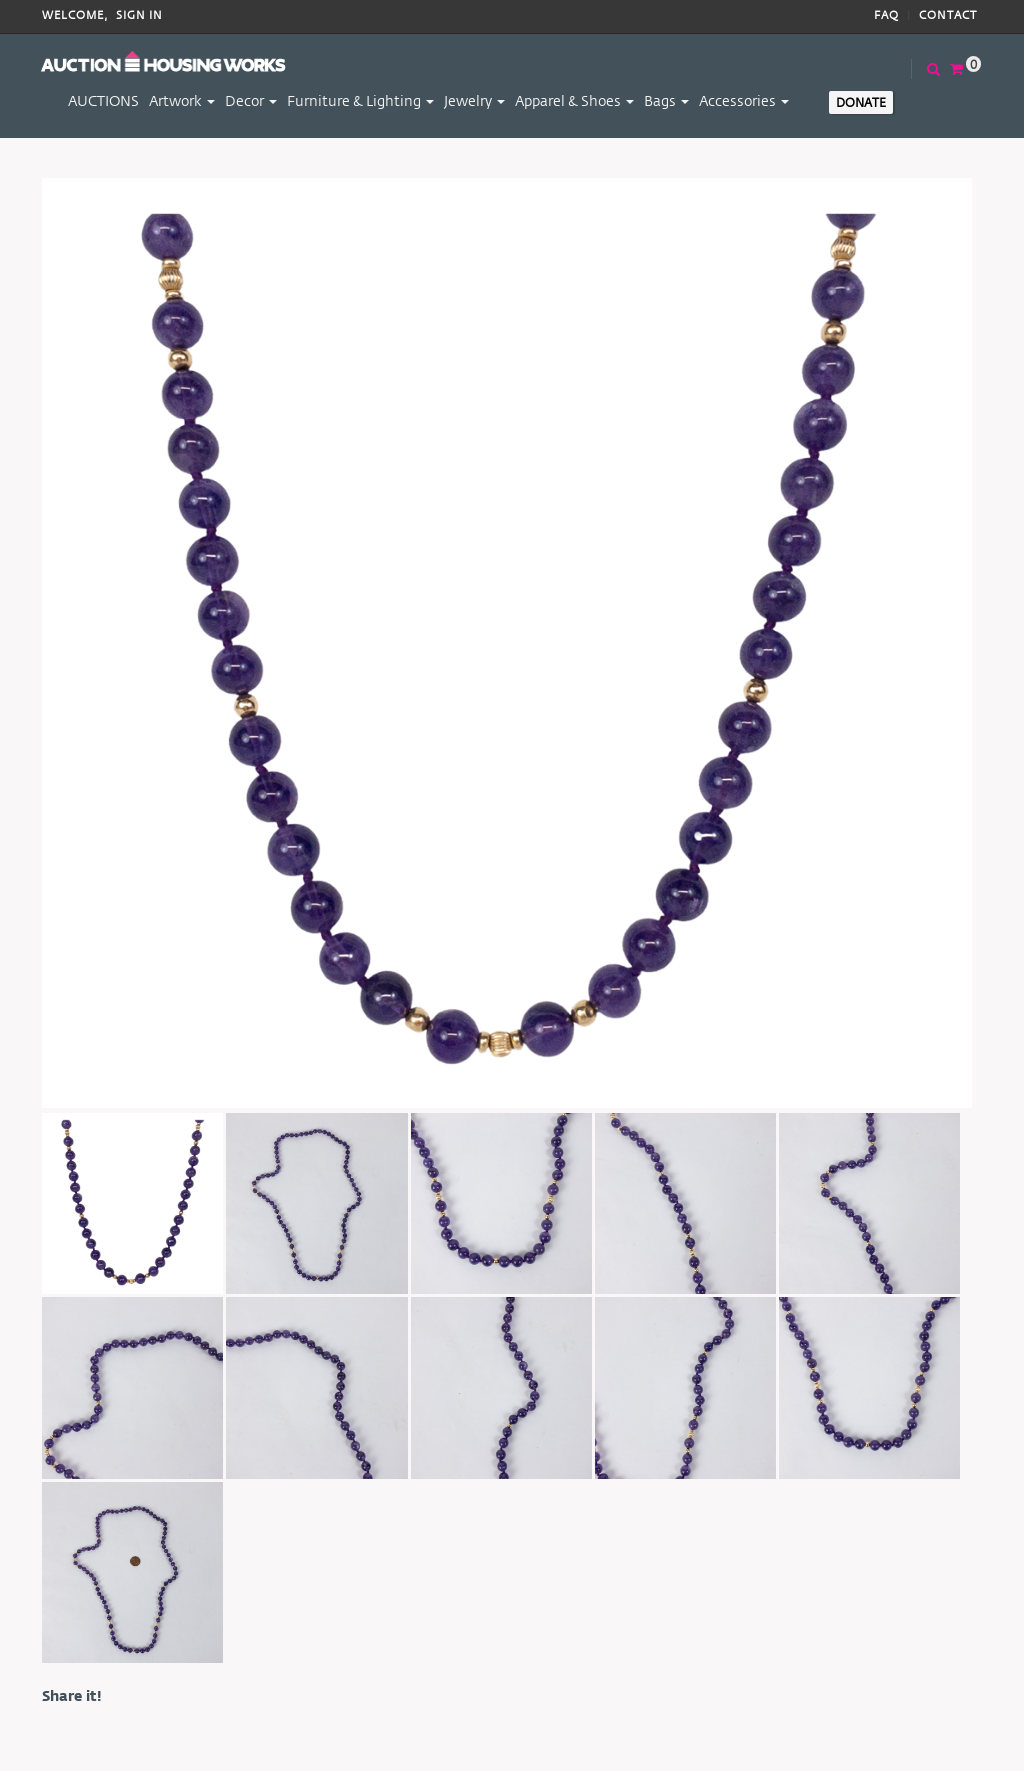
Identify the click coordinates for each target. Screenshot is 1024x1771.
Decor (251, 100)
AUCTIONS (103, 100)
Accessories (744, 100)
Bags (666, 100)
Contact (948, 15)
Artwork (182, 100)
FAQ (886, 15)
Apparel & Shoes (574, 100)
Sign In (139, 15)
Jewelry (474, 100)
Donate (861, 102)
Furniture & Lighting (360, 100)
